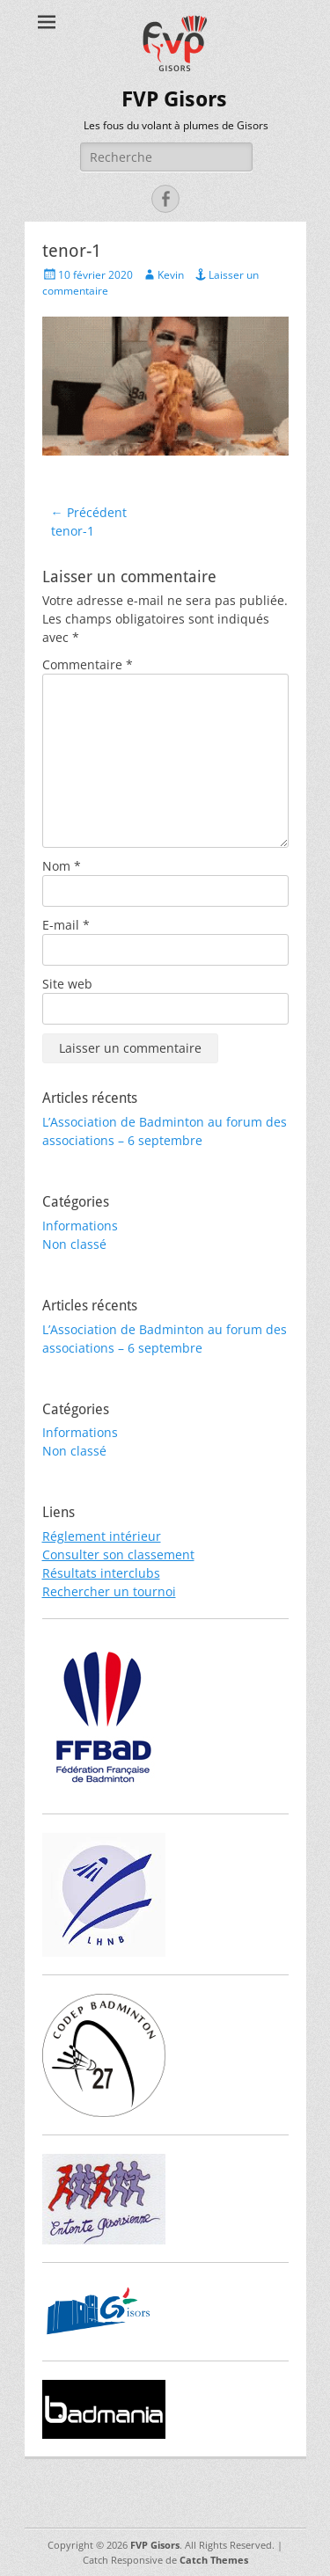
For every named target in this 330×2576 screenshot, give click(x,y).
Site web (67, 983)
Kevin (171, 274)
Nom (61, 865)
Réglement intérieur (101, 1536)
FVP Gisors (174, 99)
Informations (80, 1225)
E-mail (66, 924)
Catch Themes (214, 2559)
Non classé (74, 1244)
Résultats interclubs (101, 1573)
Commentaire (87, 664)
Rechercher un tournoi (109, 1591)
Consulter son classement (118, 1554)
